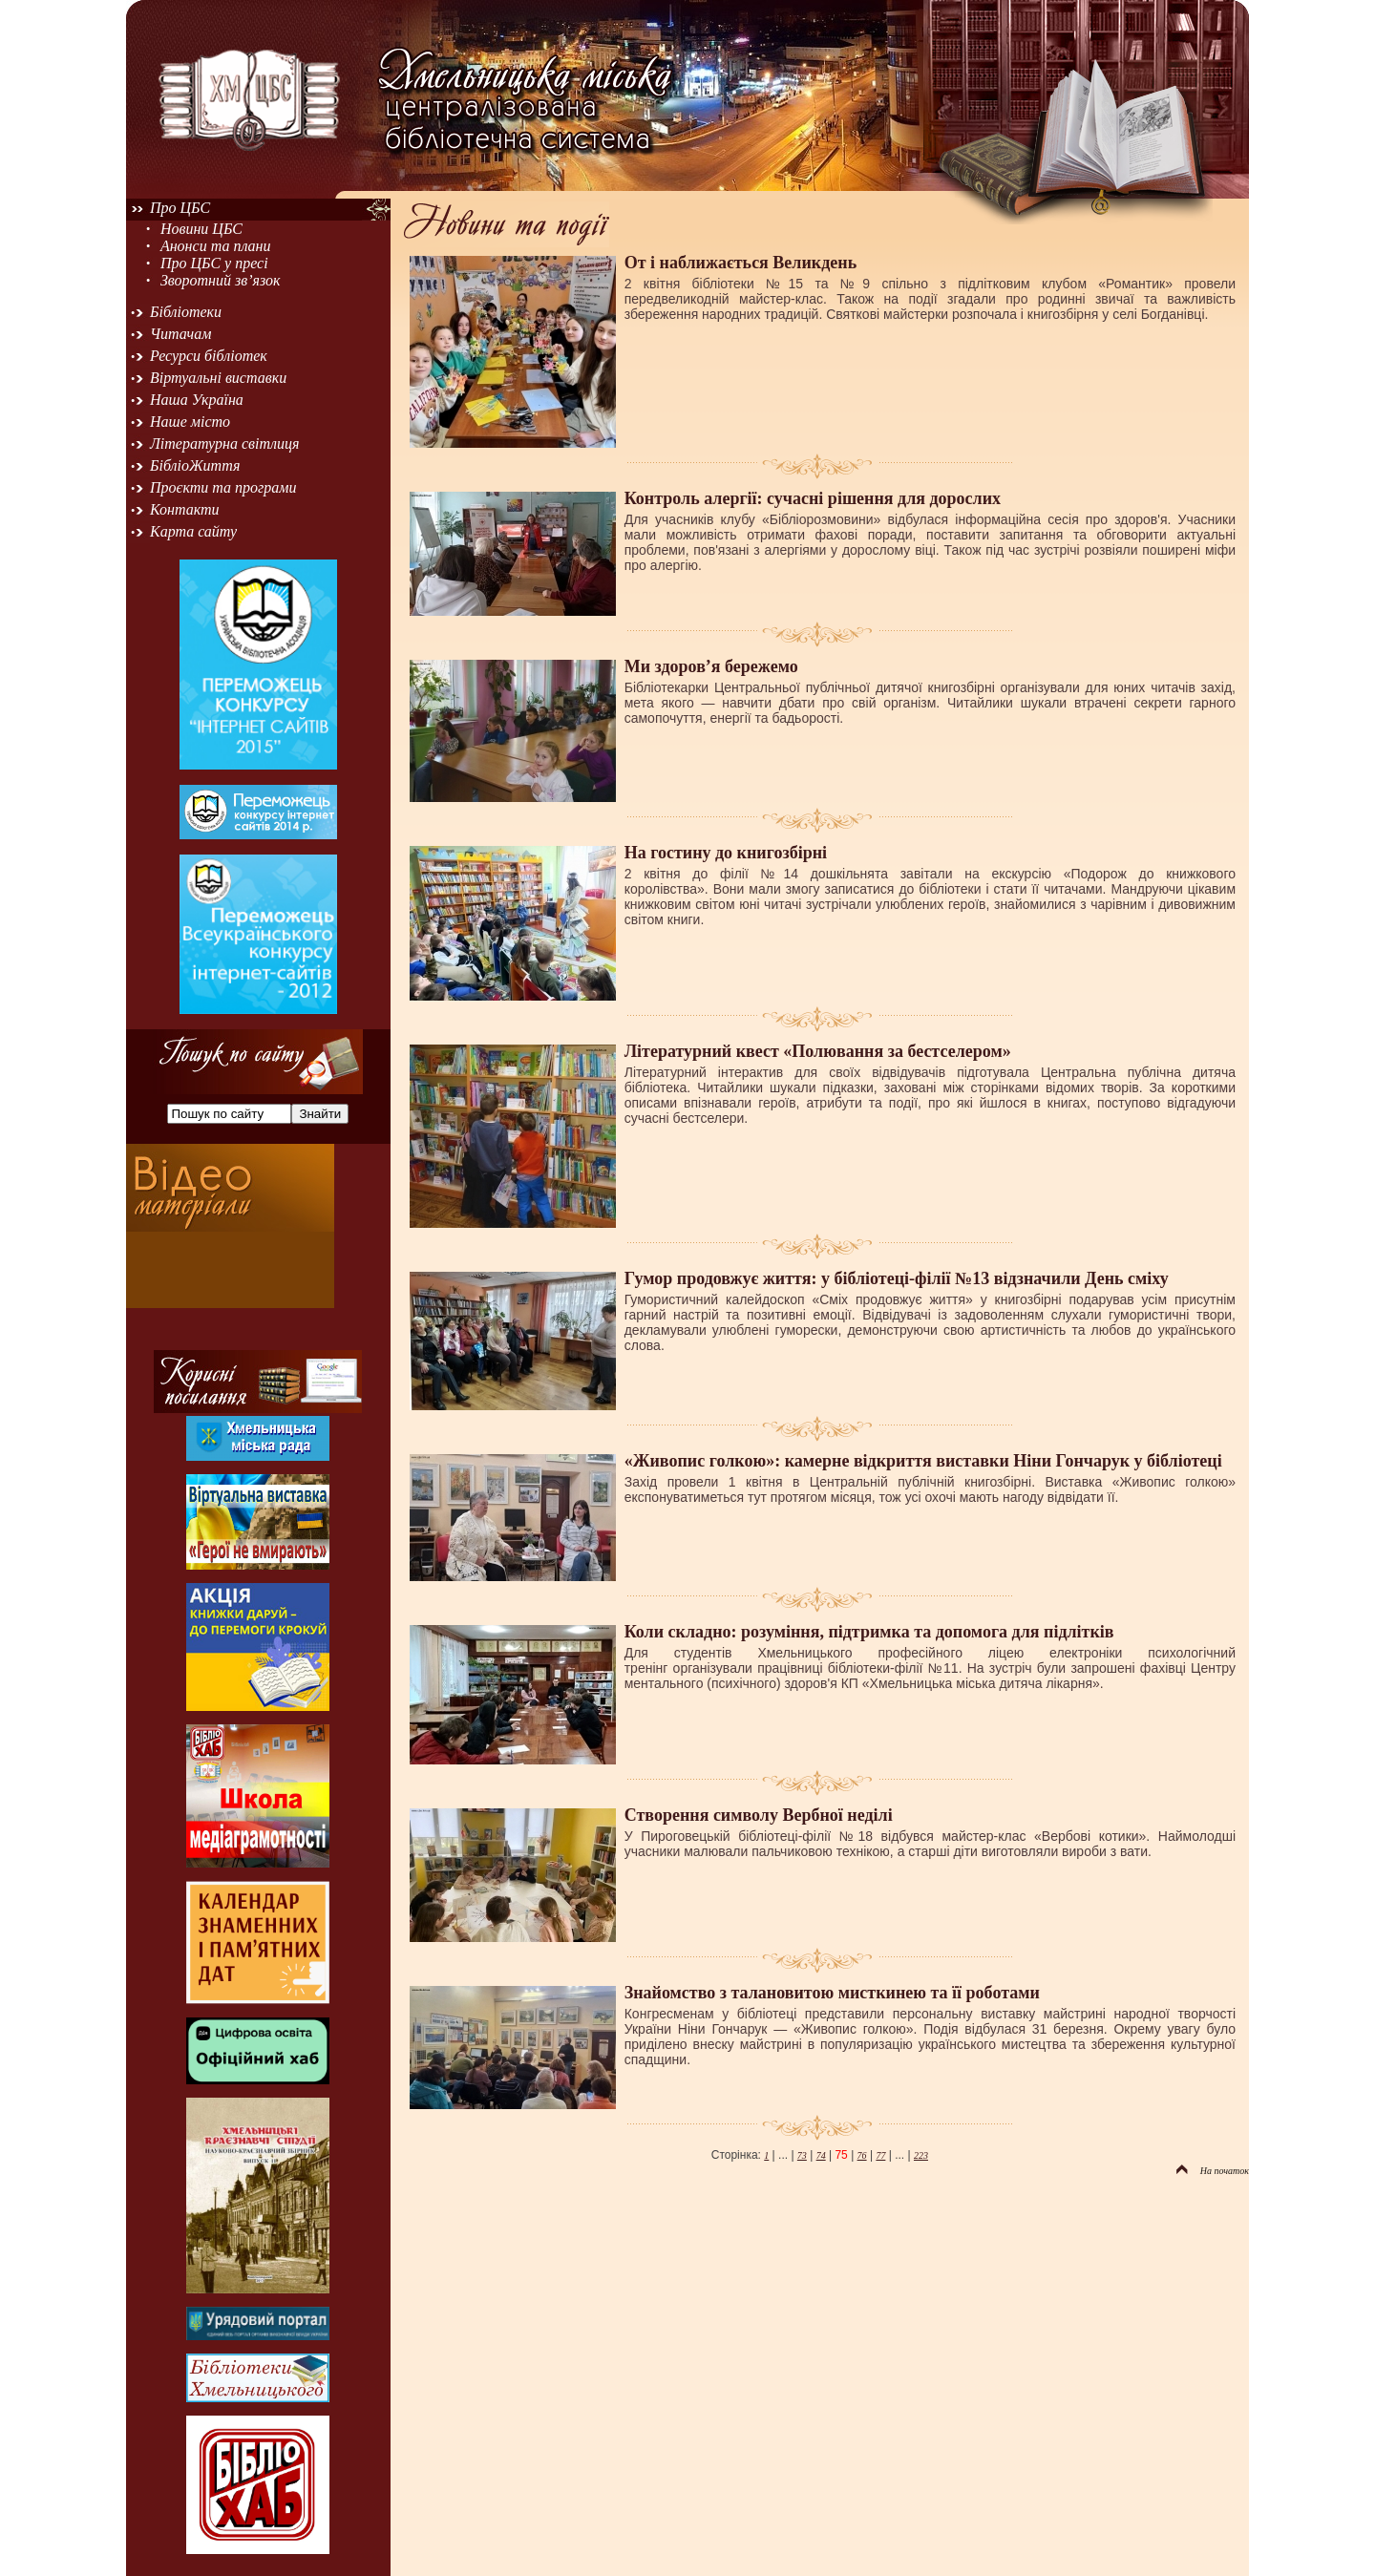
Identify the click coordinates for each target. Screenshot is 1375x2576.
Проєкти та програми (223, 487)
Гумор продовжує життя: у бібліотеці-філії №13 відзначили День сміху (896, 1278)
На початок (1212, 2170)
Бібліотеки (186, 312)
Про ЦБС (180, 208)
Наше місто (190, 421)
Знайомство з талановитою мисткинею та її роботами (832, 1992)
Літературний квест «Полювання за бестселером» (817, 1051)
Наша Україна (196, 399)
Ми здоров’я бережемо (711, 666)
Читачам (180, 334)
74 (821, 2155)
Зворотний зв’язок (220, 280)
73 (802, 2155)
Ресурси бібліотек (208, 356)
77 (880, 2155)
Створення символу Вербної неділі (758, 1815)
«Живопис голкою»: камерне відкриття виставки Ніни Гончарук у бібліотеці (923, 1460)
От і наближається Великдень (740, 262)
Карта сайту (193, 531)
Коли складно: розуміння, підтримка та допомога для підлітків (869, 1631)
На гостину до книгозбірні (725, 852)
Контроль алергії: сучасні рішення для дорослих (812, 498)
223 (921, 2155)
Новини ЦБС (201, 229)
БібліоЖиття (195, 465)
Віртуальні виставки (218, 378)
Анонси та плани (215, 246)
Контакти (185, 509)
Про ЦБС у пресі (214, 263)
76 (862, 2155)
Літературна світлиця (224, 443)
